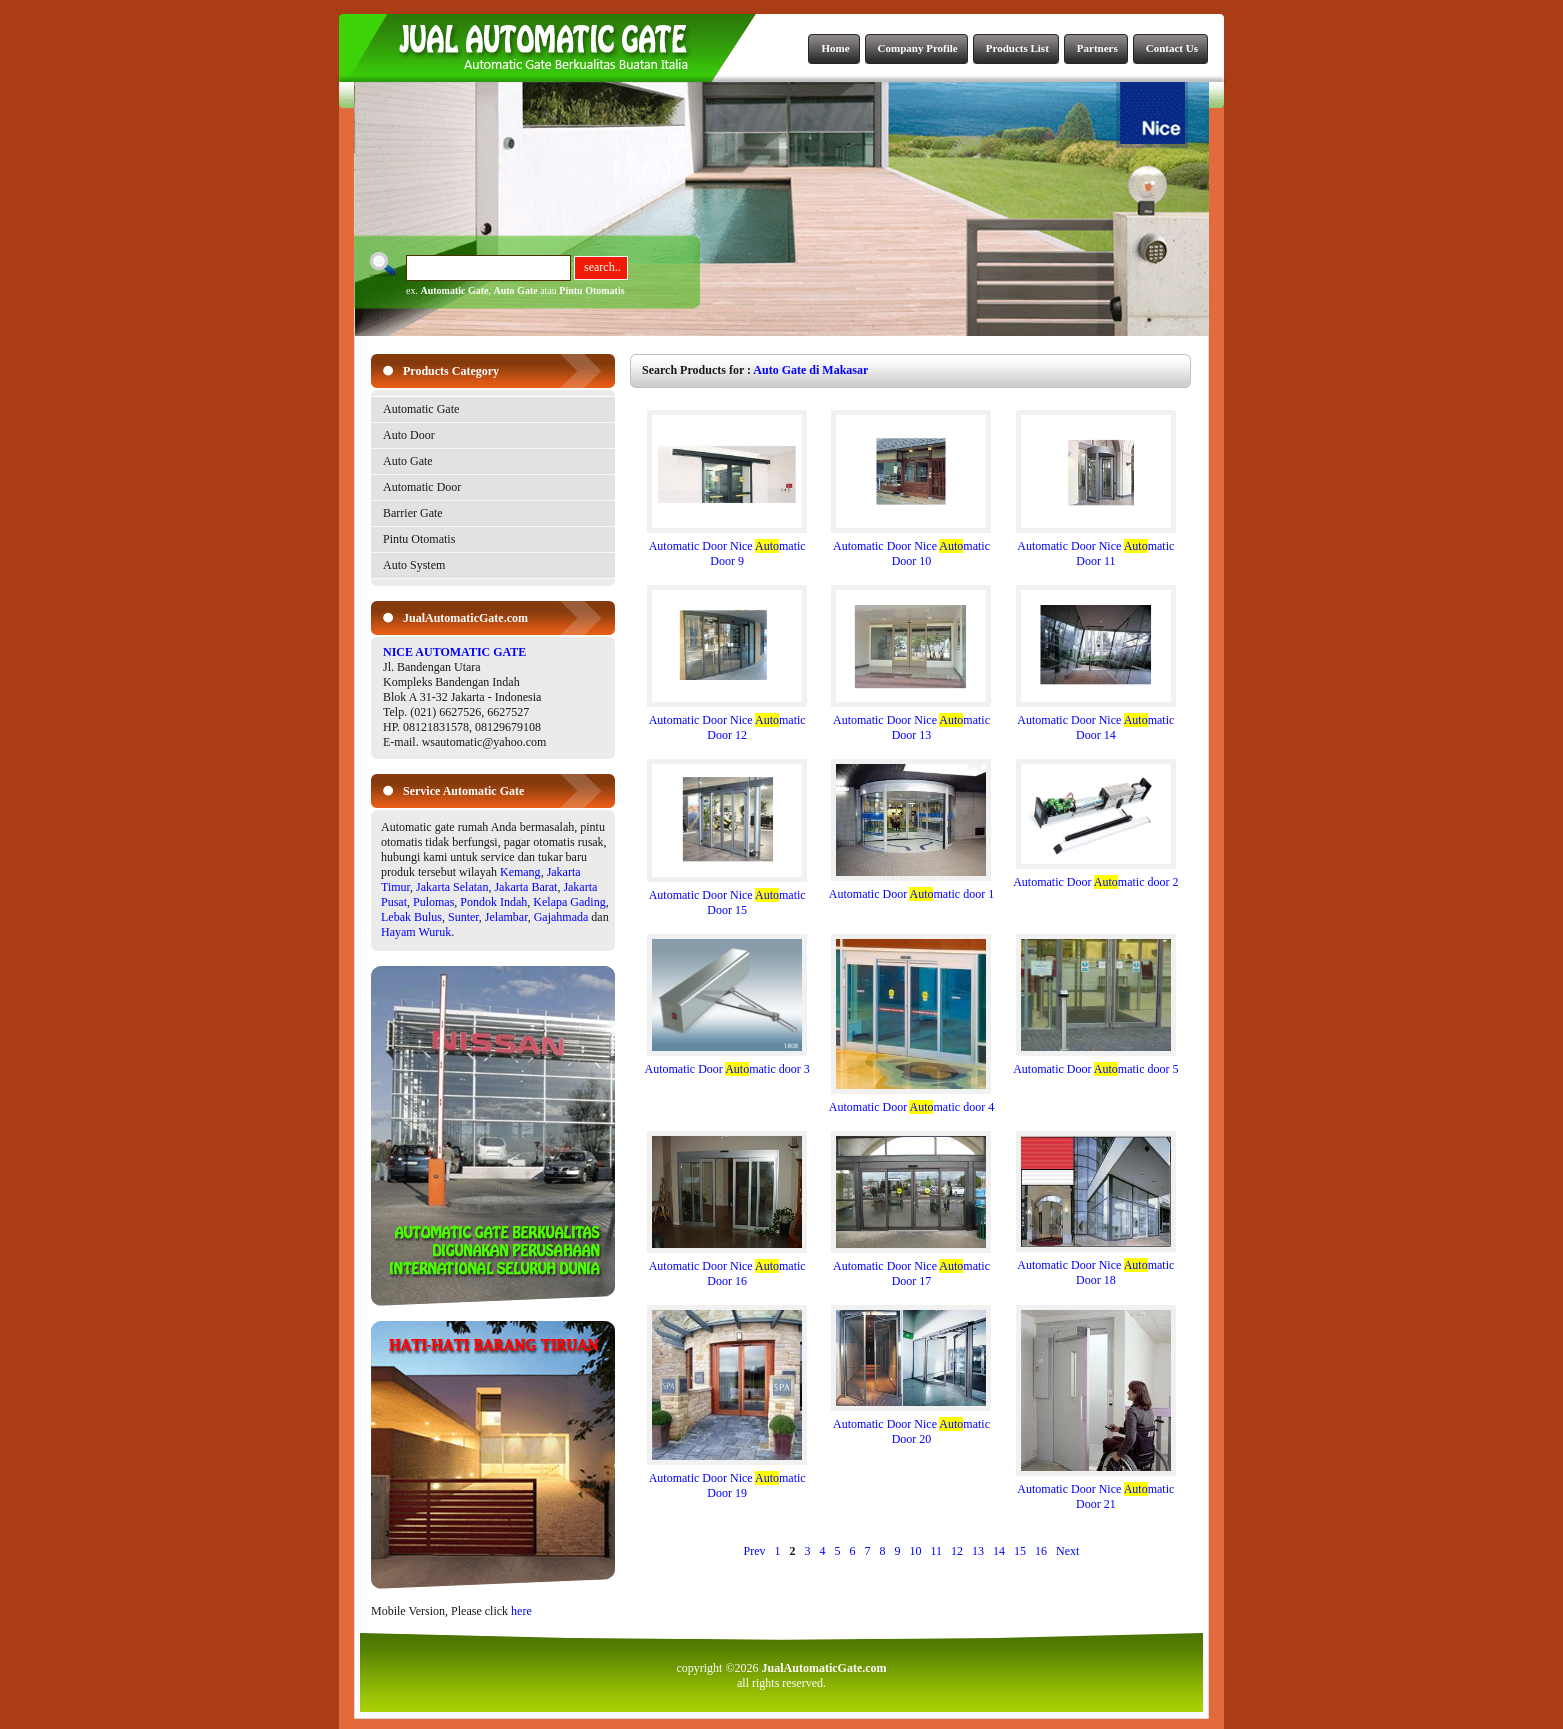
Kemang (520, 872)
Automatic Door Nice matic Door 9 (727, 548)
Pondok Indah (493, 902)
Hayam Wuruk (416, 932)
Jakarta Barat (525, 887)
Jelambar (506, 917)
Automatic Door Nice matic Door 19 (727, 1480)
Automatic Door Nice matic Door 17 (911, 1268)
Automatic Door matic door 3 (727, 1063)
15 (1020, 1551)
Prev (755, 1551)
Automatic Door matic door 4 (911, 1101)
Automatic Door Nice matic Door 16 (727, 1268)
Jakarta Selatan (452, 887)
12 (957, 1551)
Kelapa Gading (569, 902)
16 (1041, 1551)
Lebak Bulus (411, 917)
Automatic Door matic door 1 (911, 888)
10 (916, 1551)
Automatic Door (422, 487)
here (521, 1611)
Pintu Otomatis (591, 290)
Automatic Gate (454, 290)
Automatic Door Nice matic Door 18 (1096, 1267)
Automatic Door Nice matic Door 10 (911, 548)
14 (999, 1551)
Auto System (414, 565)
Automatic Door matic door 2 (1095, 876)
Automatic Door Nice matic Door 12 (727, 722)
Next (1067, 1551)
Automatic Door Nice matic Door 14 (1096, 722)
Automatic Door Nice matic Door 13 (911, 722)
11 (937, 1551)
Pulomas (433, 902)
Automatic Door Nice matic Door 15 (727, 897)
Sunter (463, 917)
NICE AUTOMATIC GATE (454, 652)
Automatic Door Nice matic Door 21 (1096, 1491)
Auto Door (409, 435)
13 (978, 1551)
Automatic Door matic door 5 (1095, 1063)
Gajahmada (561, 917)
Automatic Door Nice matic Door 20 (911, 1426)
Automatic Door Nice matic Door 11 (1096, 548)
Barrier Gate (413, 513)
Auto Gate (516, 290)
